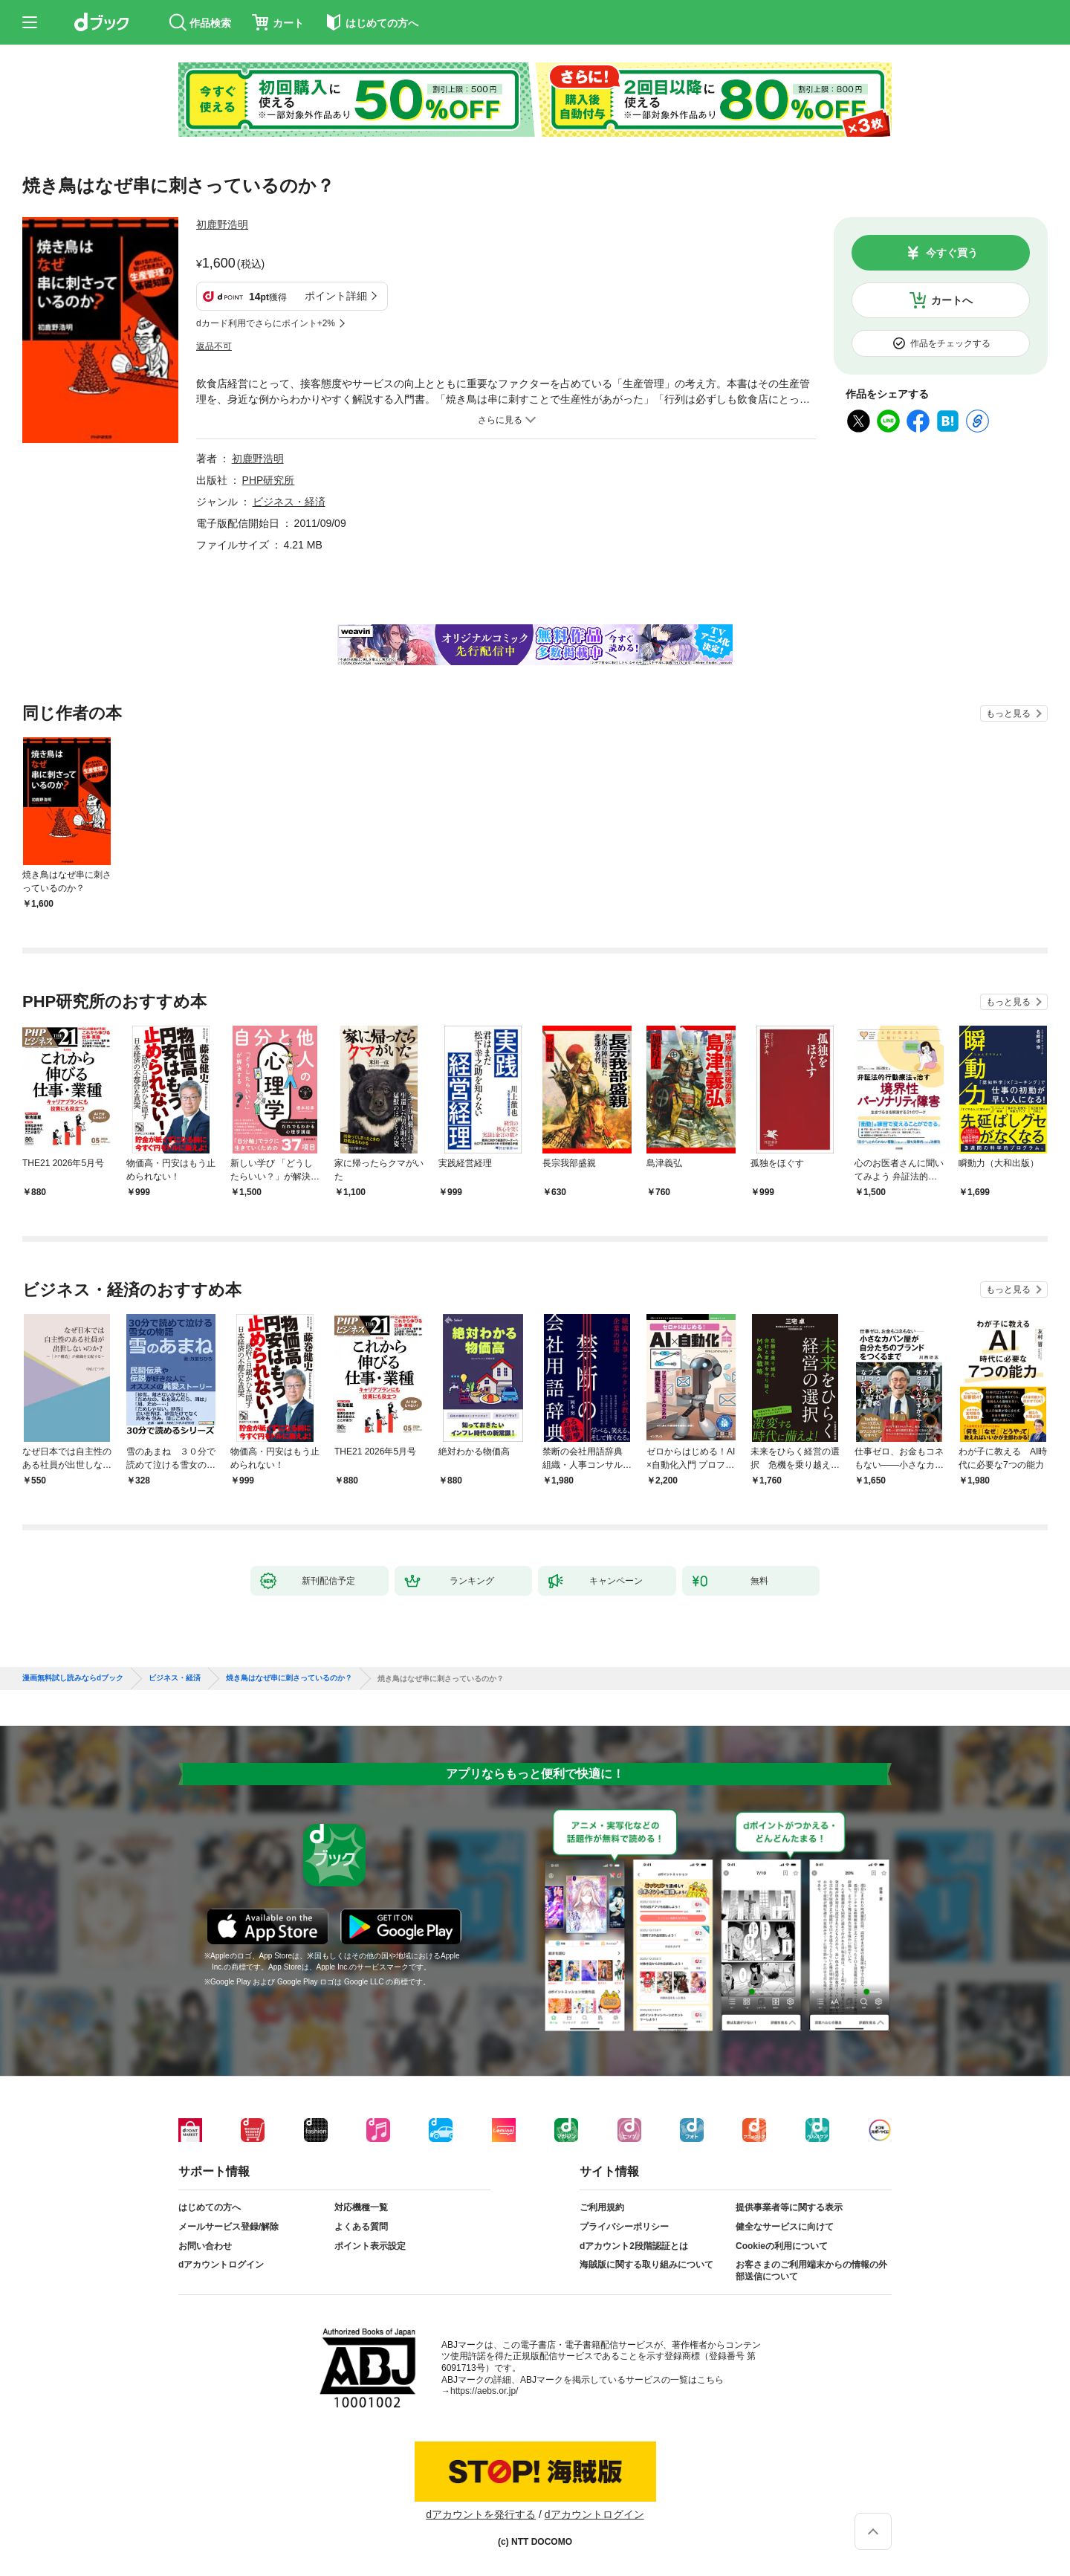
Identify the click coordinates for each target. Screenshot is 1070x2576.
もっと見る (1008, 713)
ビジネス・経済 (289, 502)
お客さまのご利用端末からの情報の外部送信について (811, 2270)
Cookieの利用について (782, 2246)
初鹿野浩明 (222, 224)
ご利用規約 (602, 2207)
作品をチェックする (950, 343)
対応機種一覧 (361, 2207)
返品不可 (214, 346)
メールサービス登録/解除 (228, 2226)
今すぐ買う (952, 253)
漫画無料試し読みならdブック (72, 1678)
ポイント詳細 (336, 296)
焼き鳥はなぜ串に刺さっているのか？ (289, 1678)
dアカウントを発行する (481, 2514)
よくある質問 (361, 2226)
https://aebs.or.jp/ (484, 2391)
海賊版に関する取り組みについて (646, 2264)
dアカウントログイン (221, 2264)
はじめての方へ (209, 2207)
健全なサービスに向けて (785, 2226)
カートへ (952, 300)
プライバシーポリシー (624, 2226)
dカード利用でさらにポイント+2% (265, 323)
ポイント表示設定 (370, 2246)
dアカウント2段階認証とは (634, 2246)
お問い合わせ (205, 2246)
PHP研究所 (268, 480)
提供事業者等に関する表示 (789, 2207)
